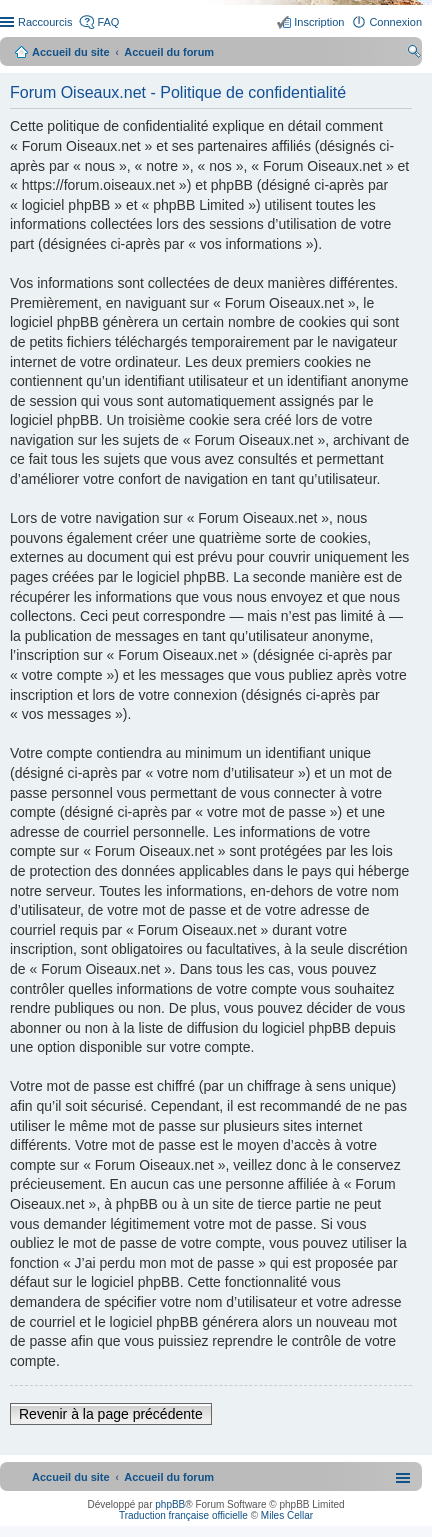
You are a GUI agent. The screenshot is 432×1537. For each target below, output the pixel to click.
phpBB (170, 1504)
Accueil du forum (169, 52)
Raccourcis (45, 22)
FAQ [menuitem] (108, 22)
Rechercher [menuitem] (414, 54)
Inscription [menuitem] (319, 22)
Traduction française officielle (183, 1515)
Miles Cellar (287, 1515)
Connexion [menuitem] (395, 22)
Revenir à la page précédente (111, 1414)
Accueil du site (71, 52)
